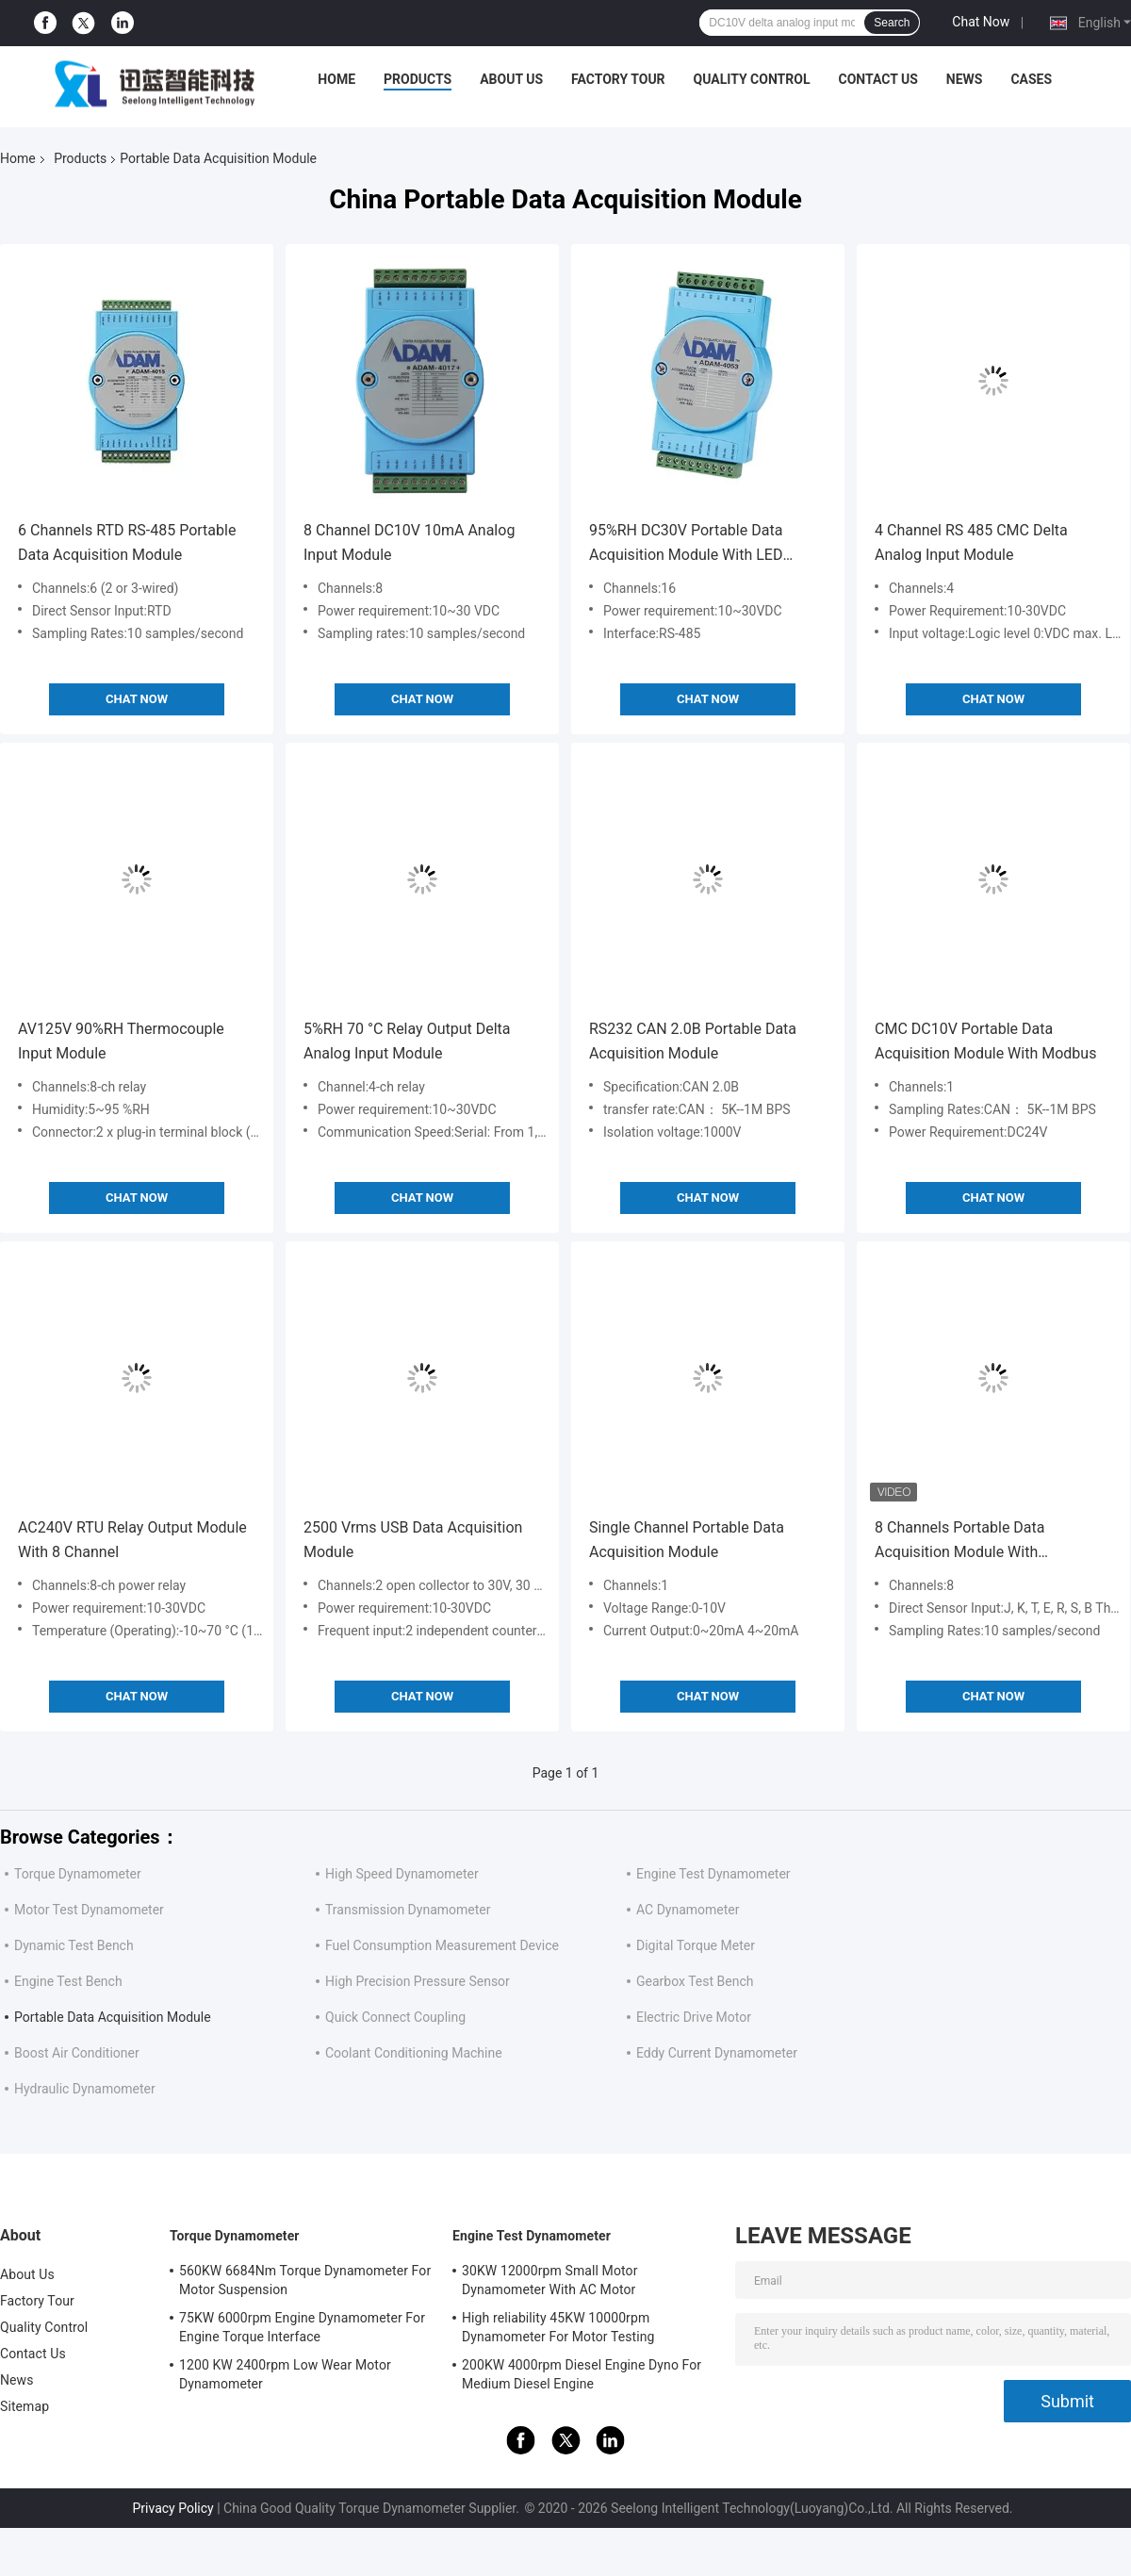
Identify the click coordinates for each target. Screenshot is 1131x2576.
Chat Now (980, 21)
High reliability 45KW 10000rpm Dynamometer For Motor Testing (558, 2327)
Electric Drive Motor (693, 2017)
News (964, 79)
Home (336, 79)
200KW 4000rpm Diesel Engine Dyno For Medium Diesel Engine (581, 2374)
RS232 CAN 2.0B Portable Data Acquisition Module (692, 1041)
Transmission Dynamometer (407, 1909)
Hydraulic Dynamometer (85, 2088)
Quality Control (752, 79)
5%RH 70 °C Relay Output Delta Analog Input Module (407, 1041)
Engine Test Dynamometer (713, 1873)
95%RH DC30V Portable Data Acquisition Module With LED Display (685, 544)
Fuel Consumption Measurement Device (442, 1945)
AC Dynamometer (688, 1909)
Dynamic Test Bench (74, 1945)
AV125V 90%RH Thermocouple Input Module (121, 1041)
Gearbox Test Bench (694, 1981)
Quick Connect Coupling (395, 2017)
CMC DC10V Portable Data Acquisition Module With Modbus (985, 1041)
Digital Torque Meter (695, 1945)
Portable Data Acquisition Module (112, 2017)
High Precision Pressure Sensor (417, 1981)
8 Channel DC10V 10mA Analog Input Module (409, 542)
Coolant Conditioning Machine (413, 2052)
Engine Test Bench (68, 1981)
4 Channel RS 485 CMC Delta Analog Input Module (971, 542)
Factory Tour (618, 79)
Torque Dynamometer (77, 1873)
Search (892, 22)
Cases (1031, 79)
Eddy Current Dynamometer (716, 2052)
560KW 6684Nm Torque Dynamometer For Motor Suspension (305, 2280)
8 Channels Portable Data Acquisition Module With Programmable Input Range (966, 1541)
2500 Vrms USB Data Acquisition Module (412, 1539)
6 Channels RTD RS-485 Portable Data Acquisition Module (127, 542)
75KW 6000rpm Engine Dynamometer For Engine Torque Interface (302, 2327)
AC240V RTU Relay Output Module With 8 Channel (132, 1539)
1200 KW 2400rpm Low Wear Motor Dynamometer (285, 2374)
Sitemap (24, 2406)
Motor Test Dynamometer (89, 1909)
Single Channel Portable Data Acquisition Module (686, 1539)
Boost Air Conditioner (76, 2052)
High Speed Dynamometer (402, 1873)
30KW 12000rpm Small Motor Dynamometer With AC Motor (549, 2280)
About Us (511, 79)
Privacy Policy (172, 2508)
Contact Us (877, 79)
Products (417, 79)
